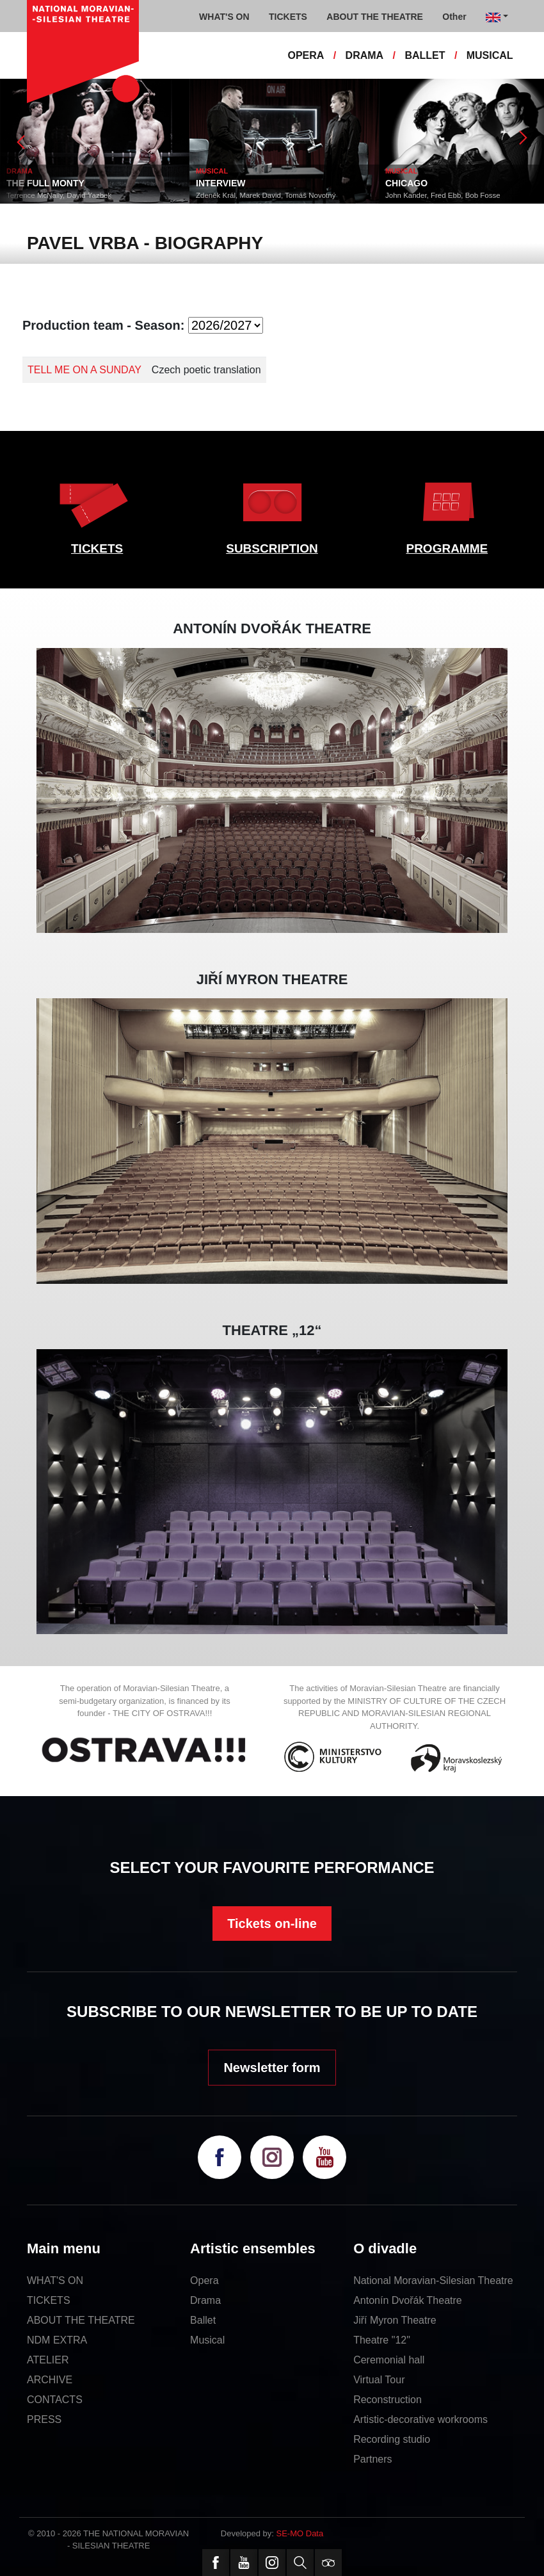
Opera (204, 2280)
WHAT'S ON (55, 2280)
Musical (207, 2340)
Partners (372, 2459)
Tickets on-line (272, 1923)
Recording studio (391, 2439)
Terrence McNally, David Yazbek (58, 195)
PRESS (44, 2419)
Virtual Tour (378, 2379)
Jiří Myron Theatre (394, 2320)
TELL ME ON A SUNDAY (84, 369)
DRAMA (365, 55)
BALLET (424, 55)
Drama (205, 2300)
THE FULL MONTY (45, 183)
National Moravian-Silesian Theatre (433, 2280)
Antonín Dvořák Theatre (407, 2300)
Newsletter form (271, 2068)
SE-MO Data (300, 2533)
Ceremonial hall (388, 2359)
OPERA (305, 55)
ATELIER (48, 2359)
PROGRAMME (447, 548)
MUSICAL (490, 55)
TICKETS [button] (288, 17)
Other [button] (454, 17)
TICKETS (97, 548)
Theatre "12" (381, 2340)
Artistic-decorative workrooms (420, 2419)
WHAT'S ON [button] (224, 17)
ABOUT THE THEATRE (81, 2320)
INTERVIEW (221, 183)
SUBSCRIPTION (272, 548)
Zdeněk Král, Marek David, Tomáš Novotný (265, 195)
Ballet (203, 2320)
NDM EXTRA (57, 2340)
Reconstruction (387, 2399)
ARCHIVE (49, 2379)
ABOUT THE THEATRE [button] (374, 17)
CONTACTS (55, 2399)
